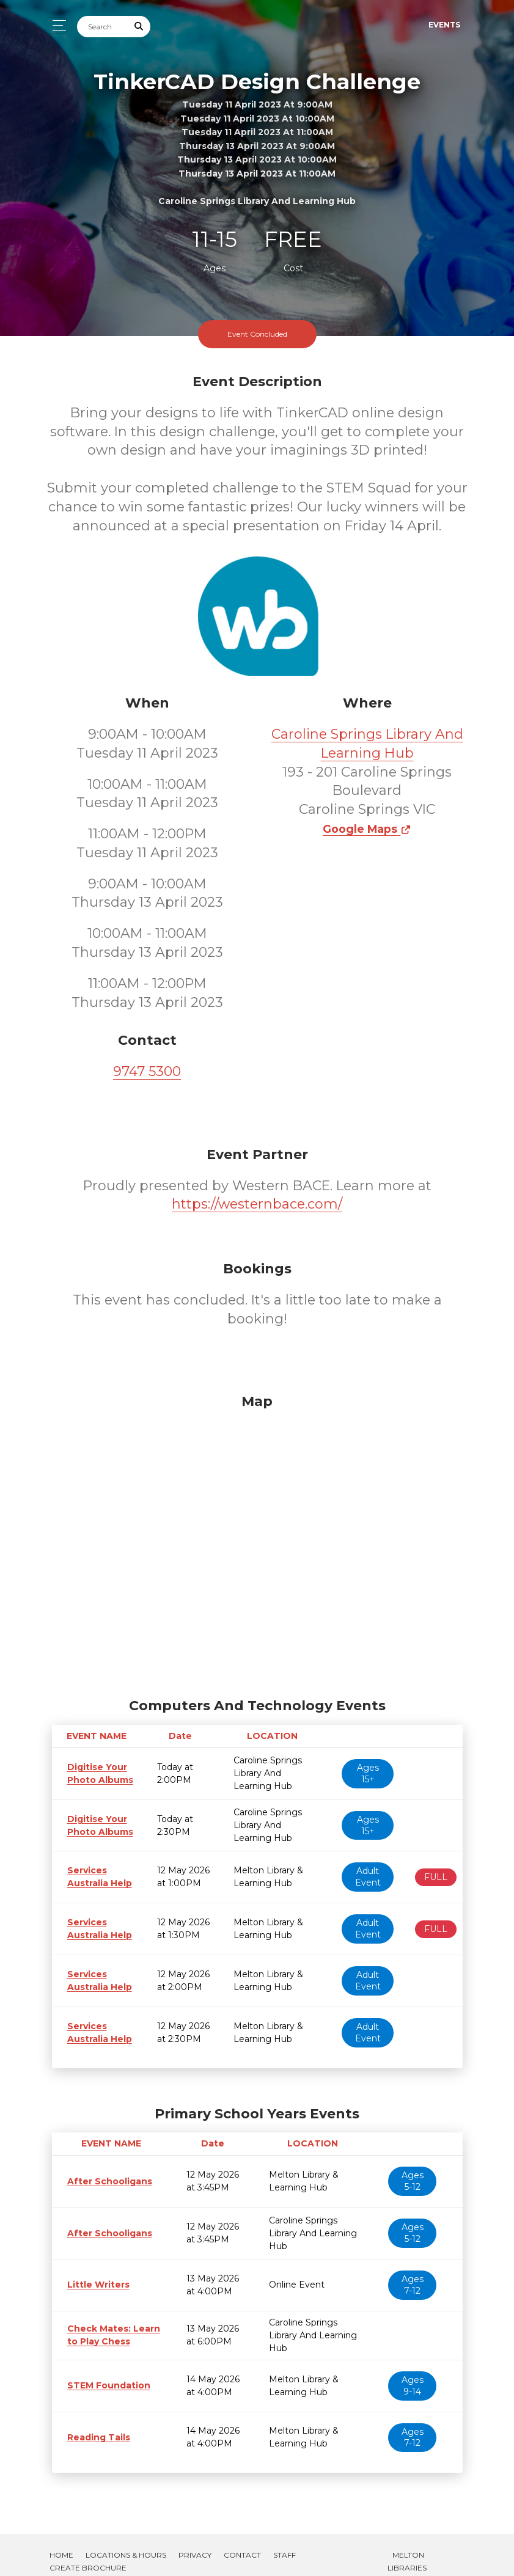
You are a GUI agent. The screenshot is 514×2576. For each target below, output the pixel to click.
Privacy (194, 2542)
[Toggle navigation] (56, 25)
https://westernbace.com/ (257, 1204)
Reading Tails (95, 2424)
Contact (242, 2542)
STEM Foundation (105, 2372)
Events (444, 24)
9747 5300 (147, 1071)
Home (61, 2542)
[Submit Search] (138, 26)
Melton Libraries (407, 2549)
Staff (284, 2542)
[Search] (102, 26)
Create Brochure (88, 2555)
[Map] (257, 1543)
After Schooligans (104, 2181)
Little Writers (95, 2284)
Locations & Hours (126, 2542)
